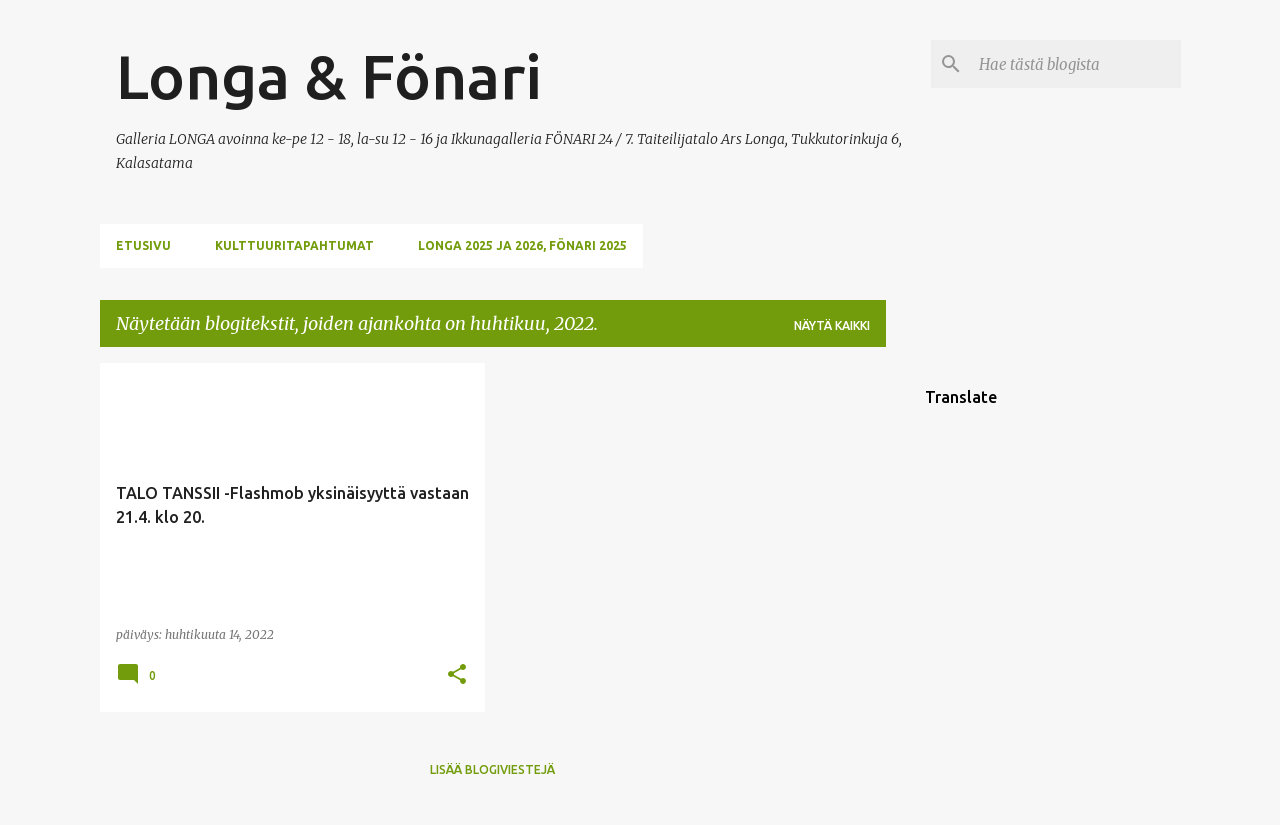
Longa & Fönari (329, 76)
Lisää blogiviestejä (492, 769)
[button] (457, 675)
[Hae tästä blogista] (1076, 64)
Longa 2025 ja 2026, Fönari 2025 (522, 245)
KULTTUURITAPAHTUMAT (294, 245)
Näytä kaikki (832, 325)
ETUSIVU (143, 245)
